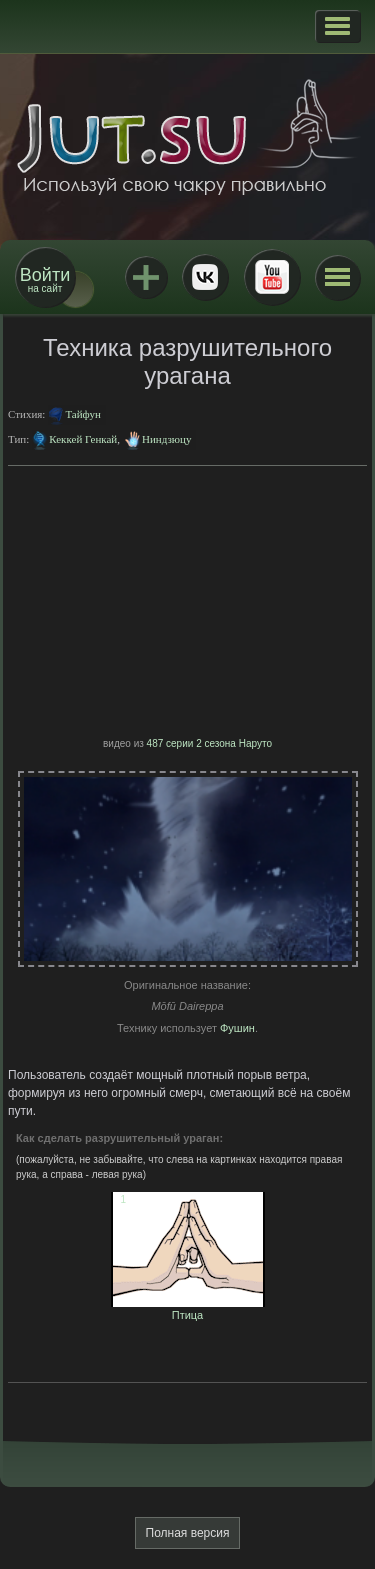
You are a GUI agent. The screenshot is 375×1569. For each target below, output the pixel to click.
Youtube (272, 277)
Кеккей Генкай (83, 439)
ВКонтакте (205, 277)
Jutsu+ (146, 277)
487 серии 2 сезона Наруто (209, 743)
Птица (188, 1309)
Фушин (237, 1028)
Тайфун (82, 414)
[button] (337, 26)
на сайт (45, 279)
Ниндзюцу (166, 439)
